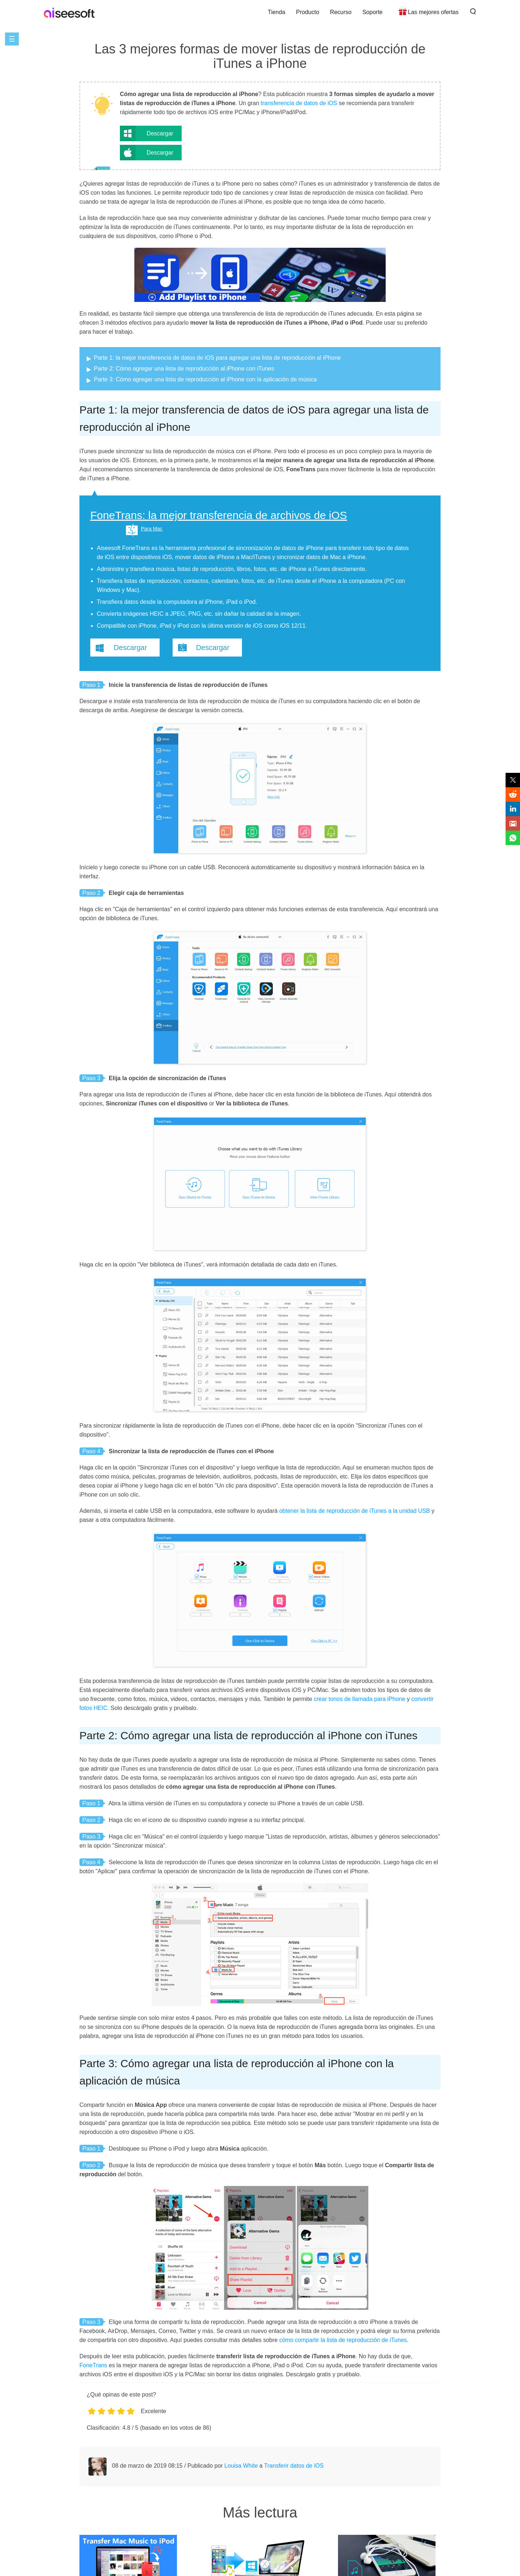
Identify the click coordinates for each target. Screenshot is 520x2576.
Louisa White (241, 2466)
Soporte (372, 12)
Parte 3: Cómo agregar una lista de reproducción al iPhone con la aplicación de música (205, 379)
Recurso (341, 12)
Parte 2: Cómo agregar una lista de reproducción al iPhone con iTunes (184, 368)
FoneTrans (93, 2365)
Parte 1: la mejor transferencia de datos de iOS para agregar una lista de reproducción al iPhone (217, 358)
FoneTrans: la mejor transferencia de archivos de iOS (218, 515)
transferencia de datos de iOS (299, 103)
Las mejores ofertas (433, 12)
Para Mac (151, 529)
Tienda (276, 12)
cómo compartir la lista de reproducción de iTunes (343, 2340)
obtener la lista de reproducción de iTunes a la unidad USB (354, 1511)
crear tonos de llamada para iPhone (360, 1699)
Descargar (160, 133)
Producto (307, 12)
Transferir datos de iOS (294, 2466)
